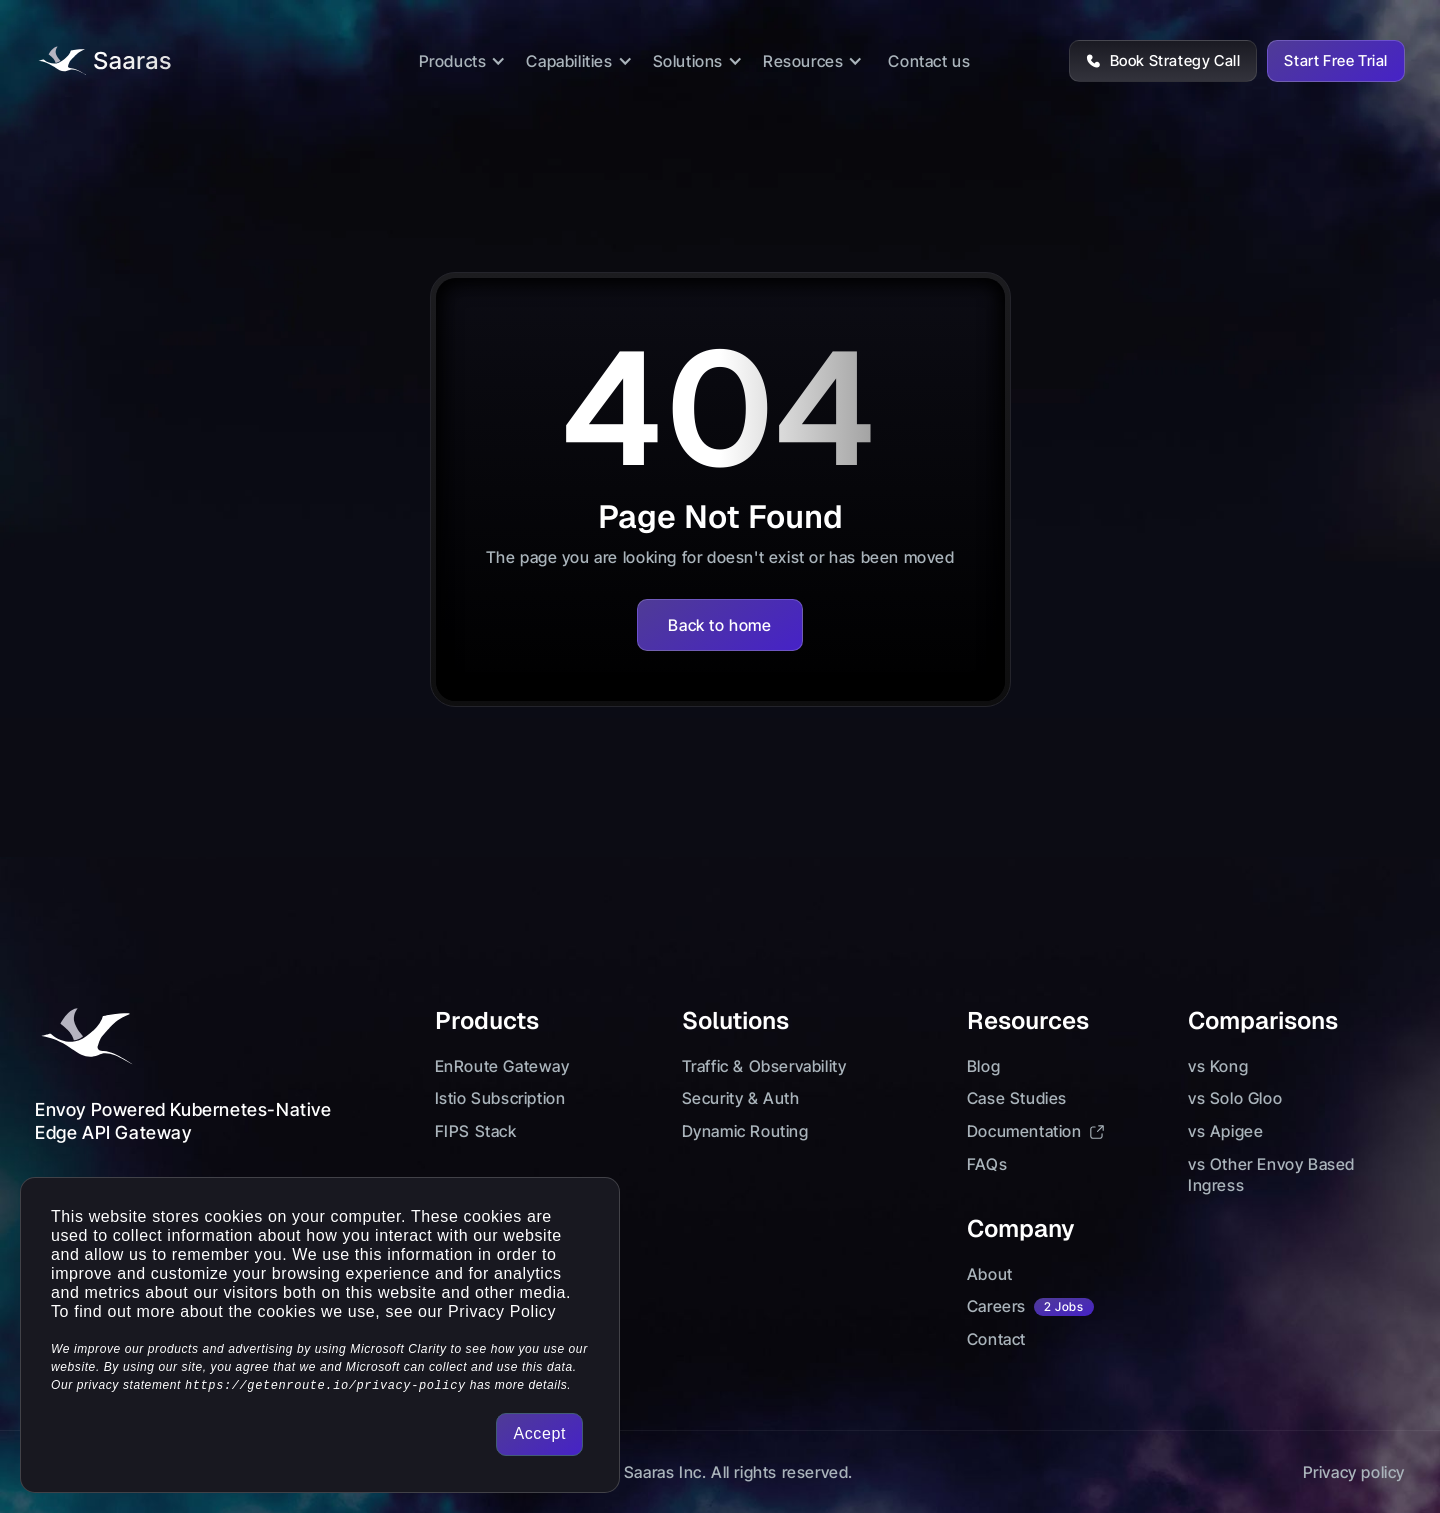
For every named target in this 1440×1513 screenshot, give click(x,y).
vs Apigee (1225, 1131)
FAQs (987, 1164)
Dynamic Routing (745, 1131)
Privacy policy (1354, 1472)
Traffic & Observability (764, 1066)
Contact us (929, 61)
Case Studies (1017, 1098)
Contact (996, 1339)
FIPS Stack (476, 1131)
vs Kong (1218, 1066)
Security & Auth (741, 1098)
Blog (983, 1066)
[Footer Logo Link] (85, 1037)
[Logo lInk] (103, 61)
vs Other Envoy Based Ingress (1271, 1174)
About (990, 1274)
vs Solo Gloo (1235, 1098)
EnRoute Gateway (502, 1066)
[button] (463, 61)
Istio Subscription (500, 1098)
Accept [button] (539, 1433)
